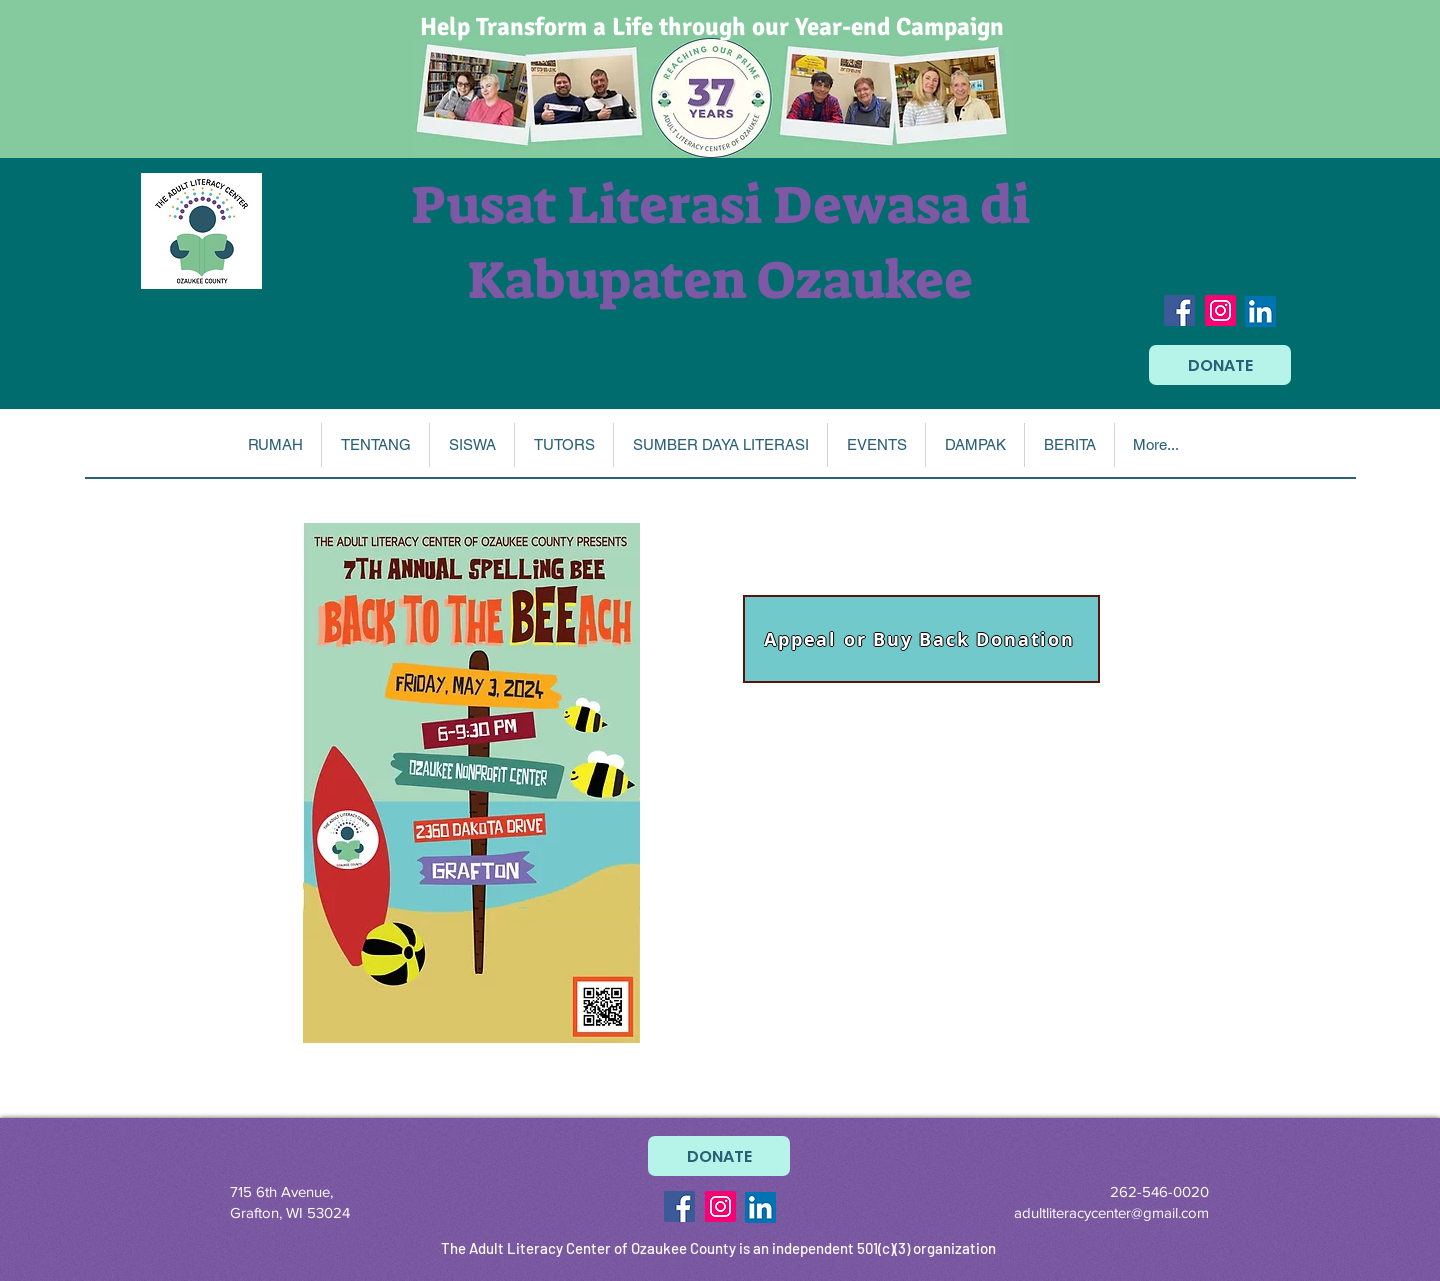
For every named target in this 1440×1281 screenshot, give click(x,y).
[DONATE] (1220, 365)
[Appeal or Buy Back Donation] (921, 639)
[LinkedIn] (1260, 311)
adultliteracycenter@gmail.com (1111, 1212)
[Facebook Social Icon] (1179, 310)
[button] (375, 445)
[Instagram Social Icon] (1220, 310)
